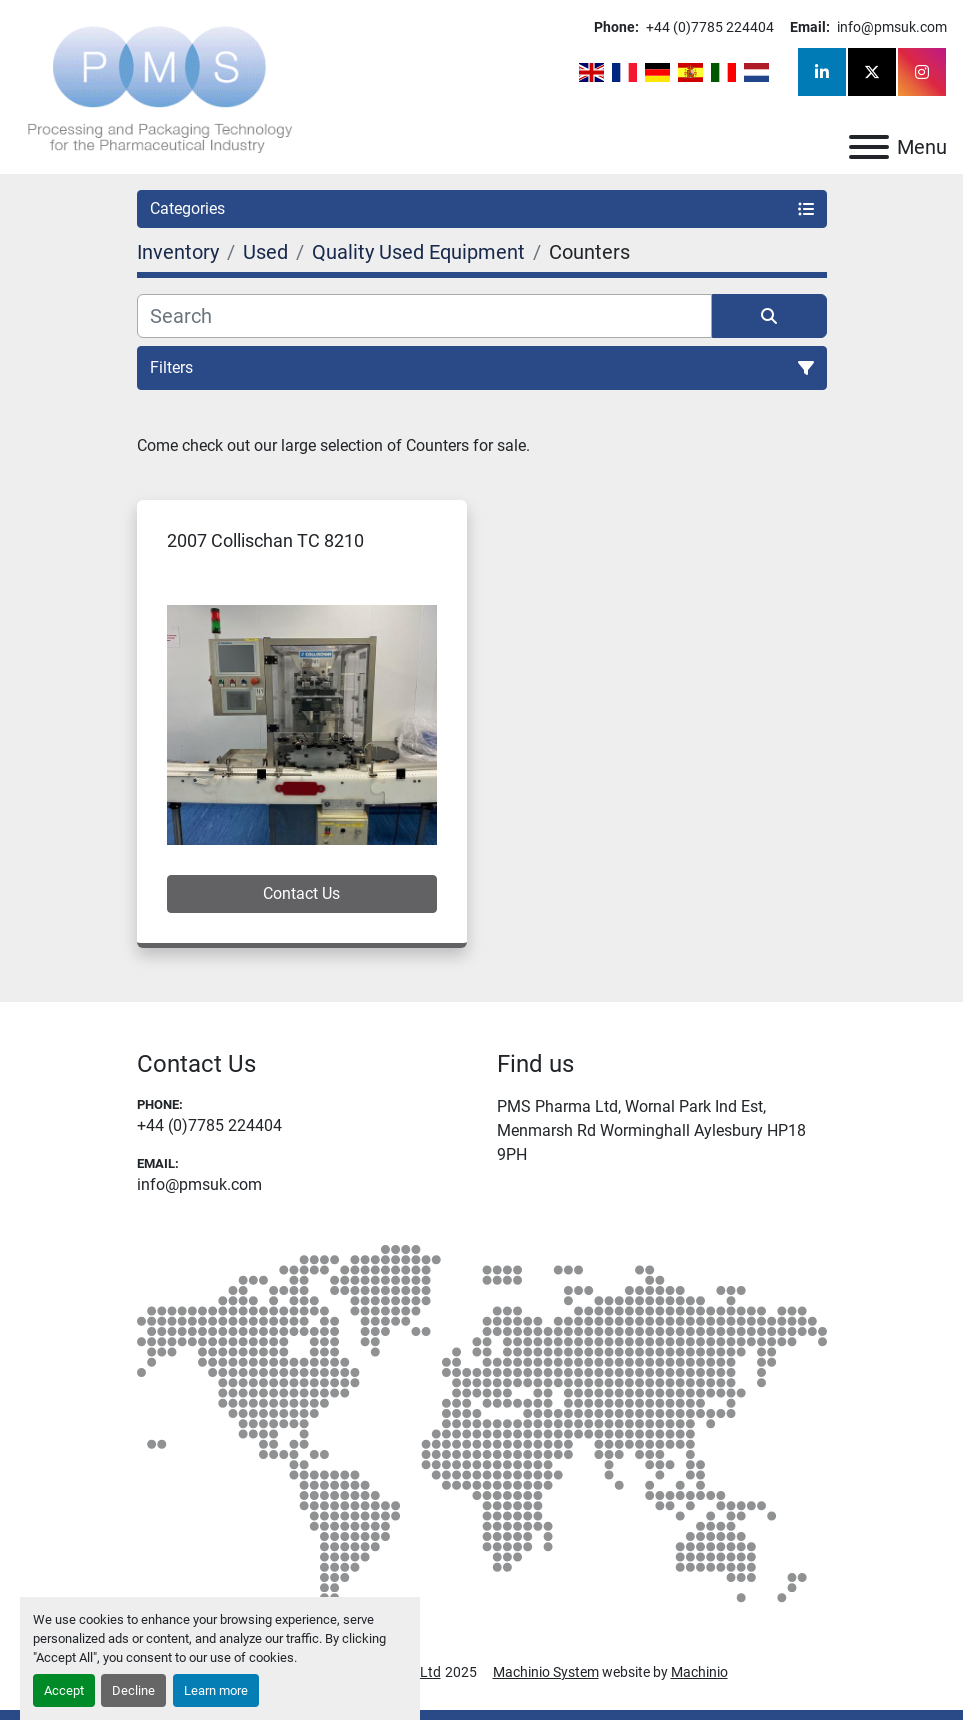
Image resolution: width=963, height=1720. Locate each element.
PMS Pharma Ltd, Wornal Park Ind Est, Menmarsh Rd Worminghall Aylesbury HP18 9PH (651, 1130)
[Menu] (869, 147)
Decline (133, 1690)
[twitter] (872, 72)
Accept (64, 1690)
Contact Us (301, 893)
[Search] (424, 316)
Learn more (216, 1690)
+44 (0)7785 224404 (708, 27)
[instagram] (922, 72)
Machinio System (546, 1672)
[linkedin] (822, 72)
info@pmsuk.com (890, 27)
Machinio (699, 1672)
